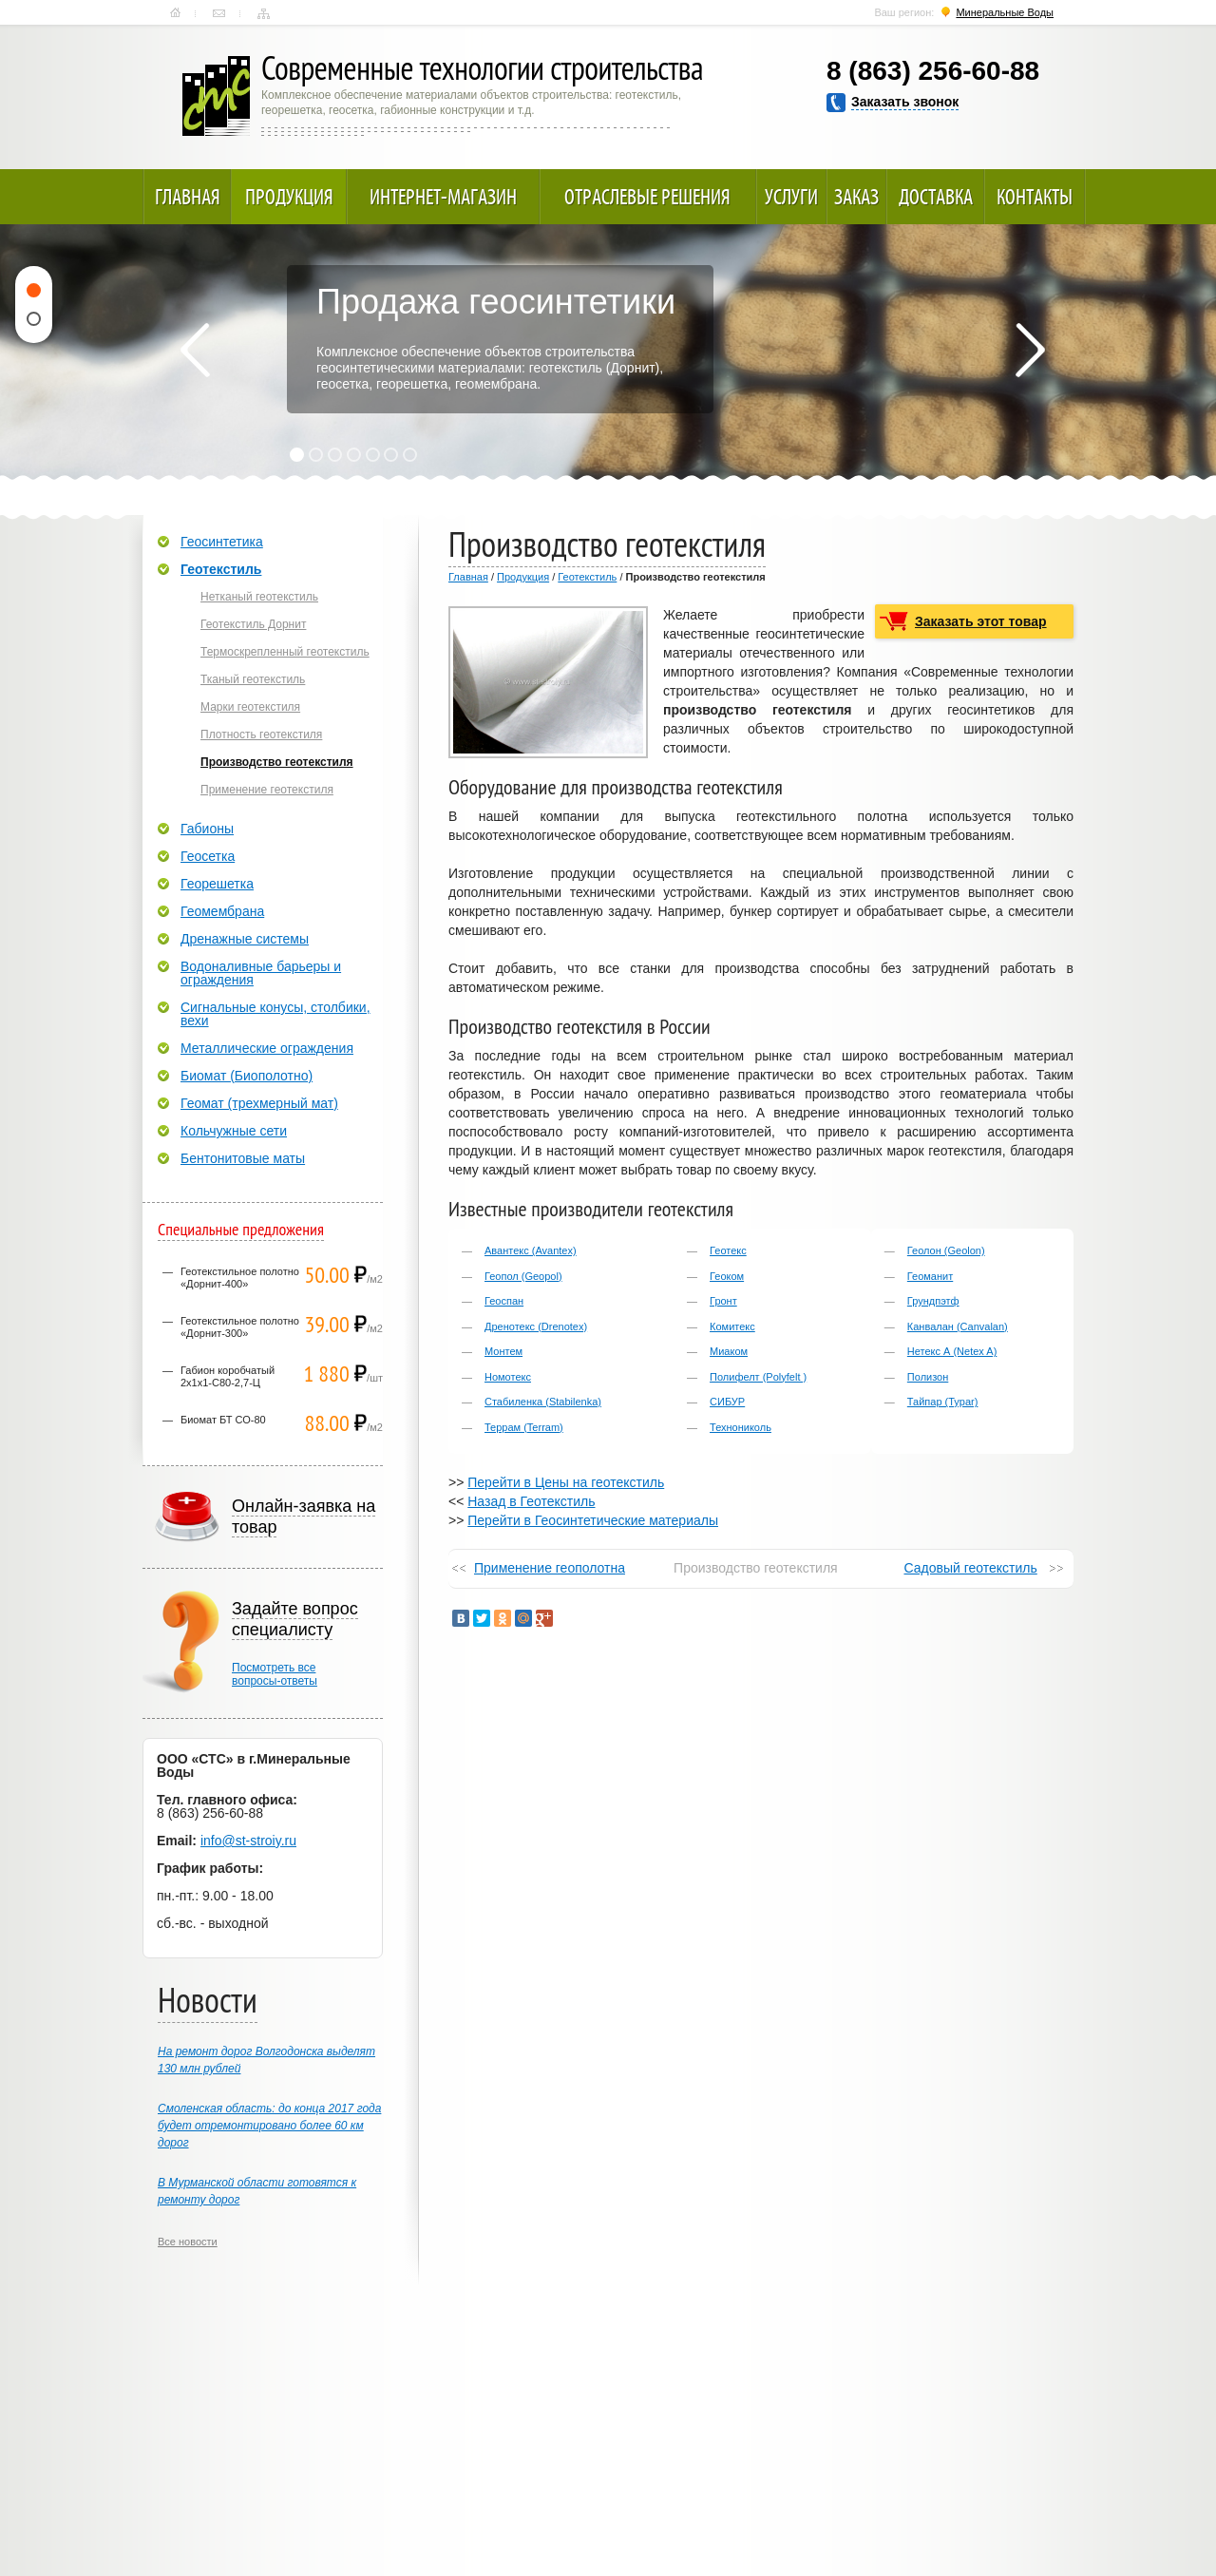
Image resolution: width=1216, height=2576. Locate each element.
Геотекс (728, 1250)
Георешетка (217, 883)
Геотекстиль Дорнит (253, 624)
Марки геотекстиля (250, 707)
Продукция (289, 196)
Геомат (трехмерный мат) (259, 1103)
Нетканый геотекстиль (259, 596)
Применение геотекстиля (266, 789)
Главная (175, 13)
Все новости (188, 2241)
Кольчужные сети (233, 1130)
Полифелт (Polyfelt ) (758, 1377)
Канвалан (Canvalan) (957, 1326)
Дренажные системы (244, 938)
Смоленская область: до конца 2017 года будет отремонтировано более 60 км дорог (269, 2125)
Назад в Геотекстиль (531, 1501)
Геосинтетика (221, 541)
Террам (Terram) (523, 1427)
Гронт (723, 1301)
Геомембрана (222, 911)
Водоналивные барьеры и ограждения (260, 973)
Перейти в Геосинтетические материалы (592, 1520)
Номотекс (507, 1377)
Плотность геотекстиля (261, 734)
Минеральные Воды (1005, 12)
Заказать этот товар (981, 621)
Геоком (727, 1276)
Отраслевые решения (647, 196)
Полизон (927, 1377)
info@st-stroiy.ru (248, 1840)
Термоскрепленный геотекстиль (285, 651)
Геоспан (503, 1301)
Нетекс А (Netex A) (952, 1351)
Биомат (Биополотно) (246, 1075)
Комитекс (732, 1326)
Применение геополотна (549, 1567)
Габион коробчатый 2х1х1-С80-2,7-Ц (227, 1376)
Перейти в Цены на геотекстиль (565, 1482)
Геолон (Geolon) (946, 1250)
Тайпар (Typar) (942, 1401)
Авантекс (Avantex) (530, 1250)
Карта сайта (263, 13)
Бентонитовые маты (242, 1158)
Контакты (219, 13)
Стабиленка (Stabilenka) (542, 1401)
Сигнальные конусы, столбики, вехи (275, 1014)
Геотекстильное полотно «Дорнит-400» (239, 1277)
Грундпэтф (933, 1301)
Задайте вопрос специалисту (295, 1619)
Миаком (729, 1351)
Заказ (856, 196)
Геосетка (207, 856)
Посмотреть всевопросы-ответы (274, 1674)
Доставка (936, 196)
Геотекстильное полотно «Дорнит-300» (239, 1327)
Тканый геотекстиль (252, 679)
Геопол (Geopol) (523, 1276)
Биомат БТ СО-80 (223, 1419)
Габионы (207, 828)
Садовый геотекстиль (969, 1567)
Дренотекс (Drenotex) (535, 1326)
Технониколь (740, 1427)
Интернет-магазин (443, 196)
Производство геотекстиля (276, 762)
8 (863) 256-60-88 (932, 71)
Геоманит (930, 1276)
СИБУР (727, 1401)
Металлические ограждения (266, 1048)
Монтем (503, 1351)
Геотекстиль (587, 576)
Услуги (791, 196)
